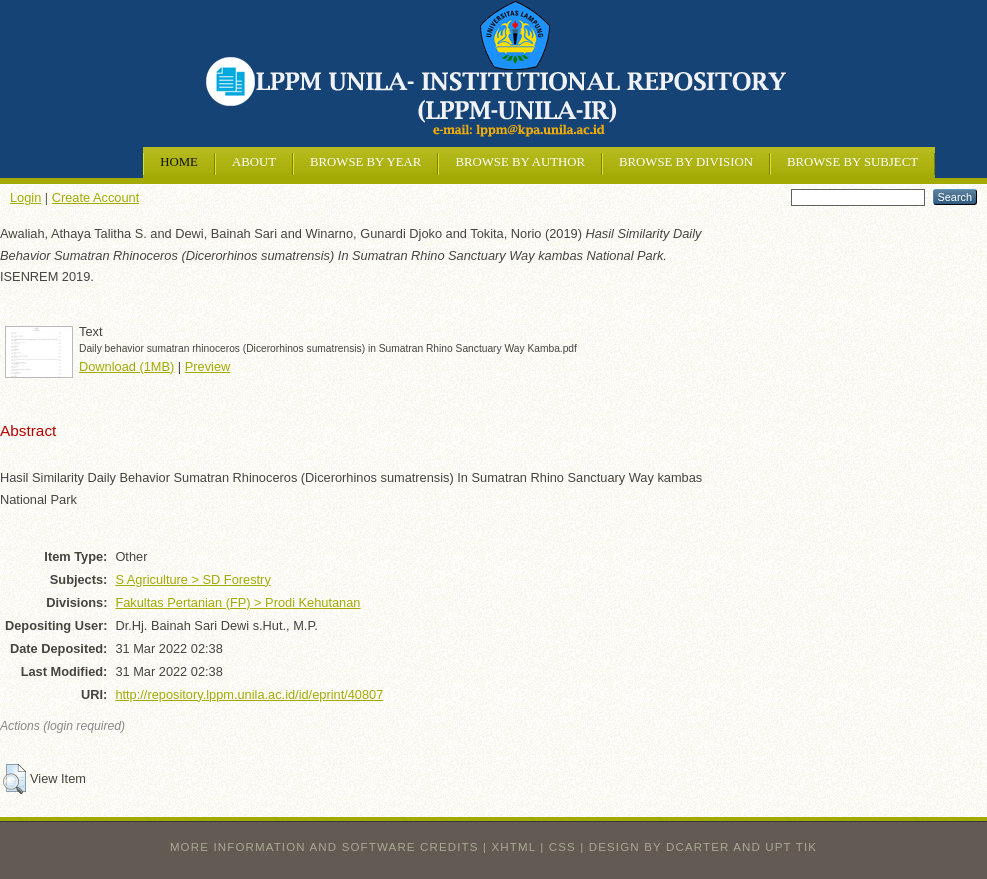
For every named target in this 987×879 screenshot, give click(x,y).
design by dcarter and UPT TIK (703, 847)
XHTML (514, 847)
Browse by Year (365, 162)
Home (179, 162)
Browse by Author (520, 162)
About (254, 162)
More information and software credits (324, 847)
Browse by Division (686, 162)
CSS (562, 847)
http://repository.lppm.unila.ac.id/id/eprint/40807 (249, 694)
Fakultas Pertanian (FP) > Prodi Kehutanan (237, 602)
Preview (208, 366)
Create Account (96, 197)
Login (25, 197)
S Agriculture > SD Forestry (192, 579)
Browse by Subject (852, 162)
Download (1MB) (126, 366)
